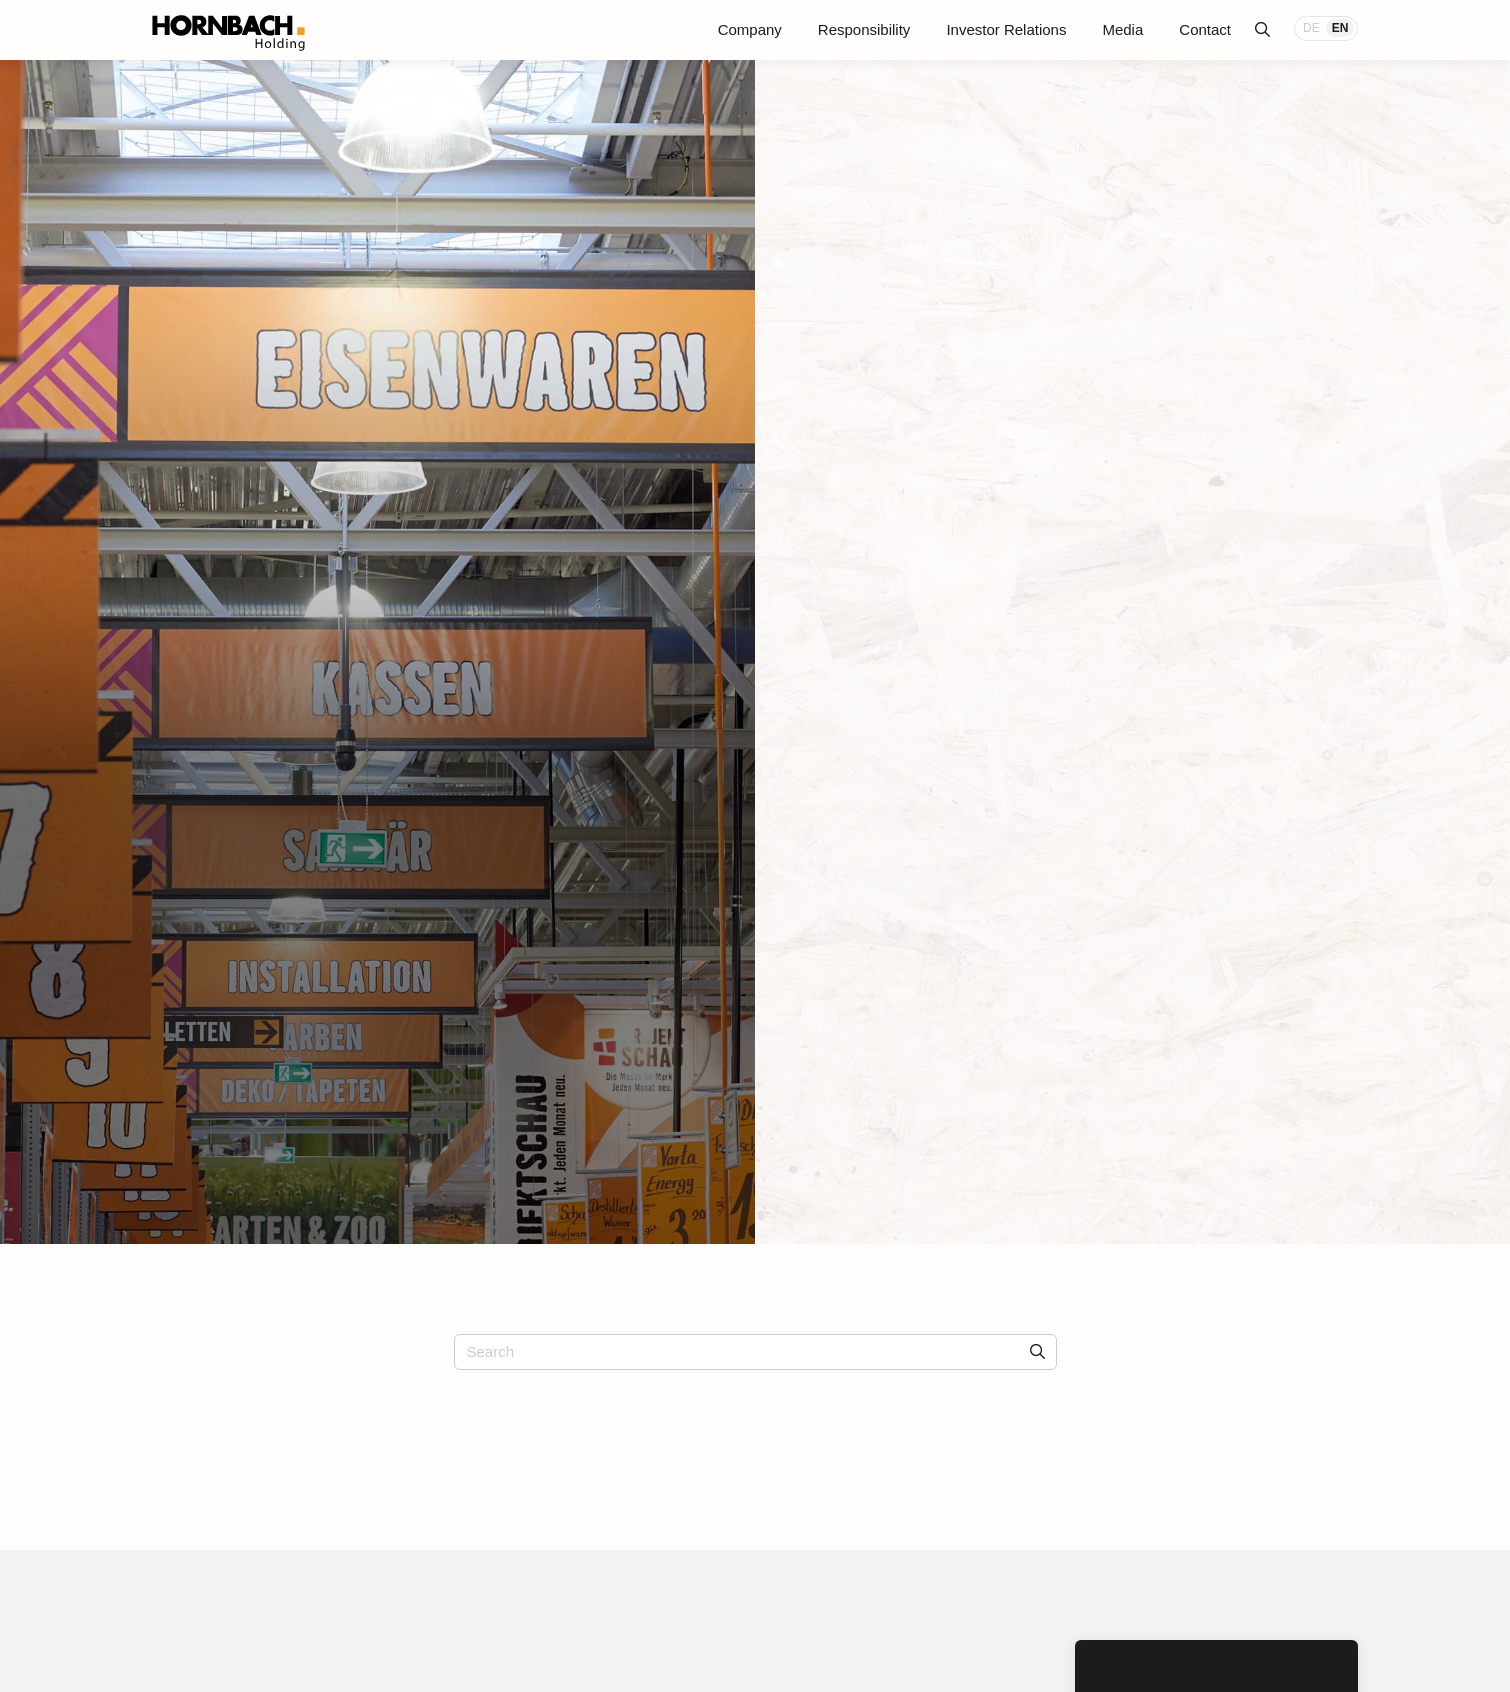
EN (1340, 28)
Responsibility (864, 29)
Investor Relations (1006, 29)
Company (750, 29)
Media (1122, 29)
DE (1311, 28)
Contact (1205, 29)
